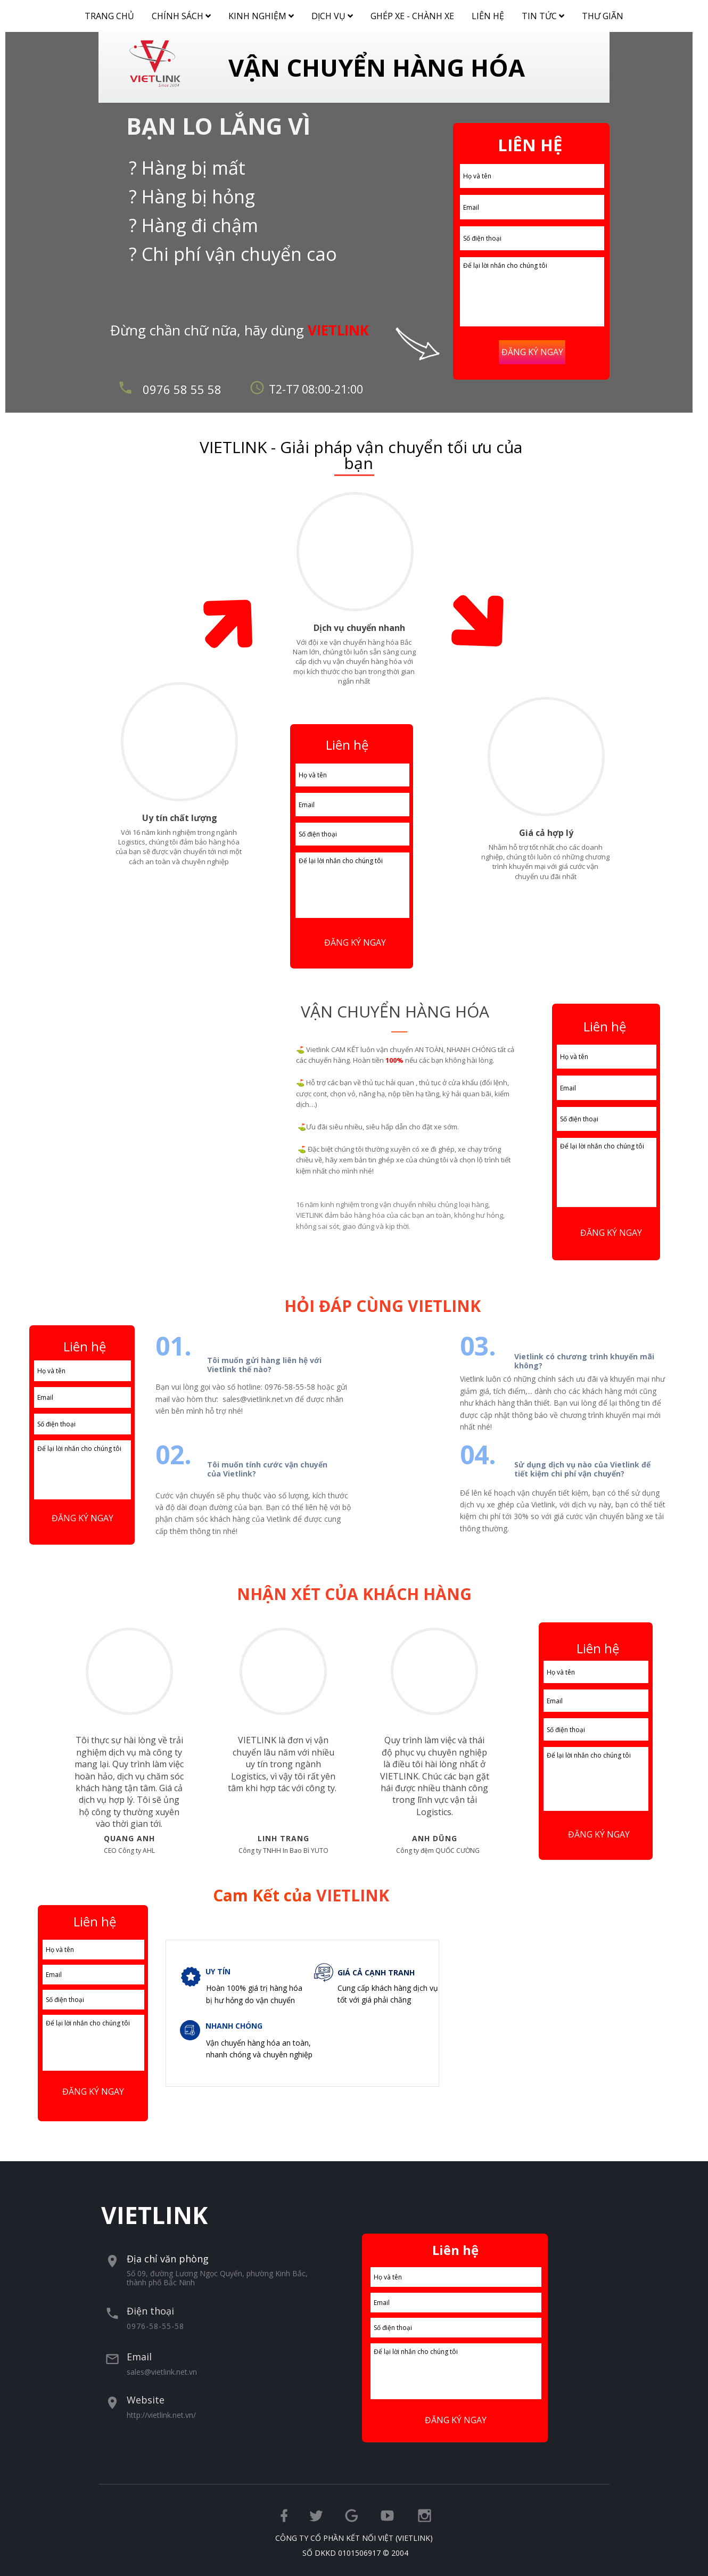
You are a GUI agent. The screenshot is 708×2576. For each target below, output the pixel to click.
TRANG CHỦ (109, 16)
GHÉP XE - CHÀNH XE (412, 16)
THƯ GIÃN (602, 16)
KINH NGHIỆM (265, 14)
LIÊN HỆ (488, 16)
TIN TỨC (547, 14)
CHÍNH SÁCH (185, 14)
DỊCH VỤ (336, 14)
